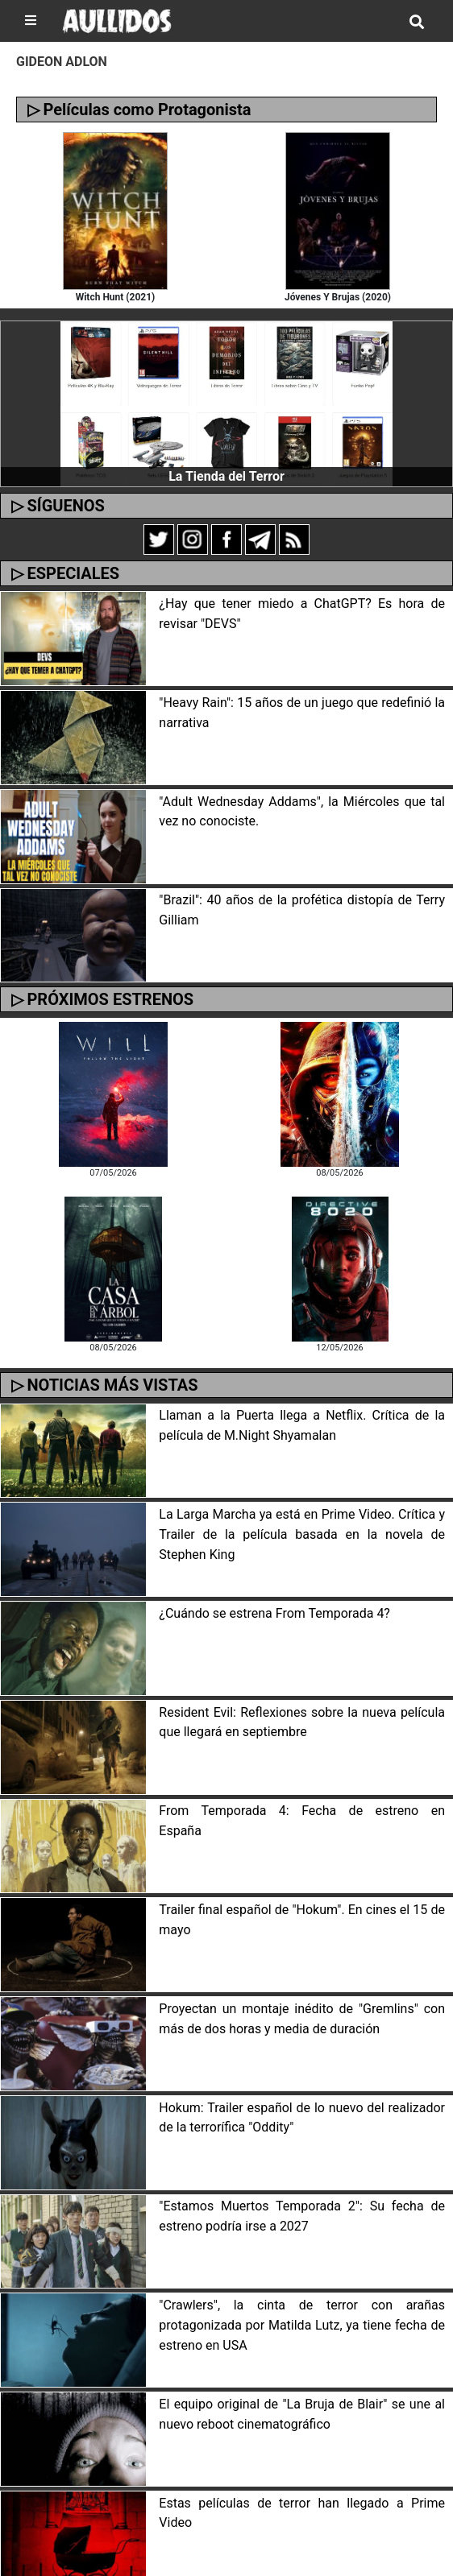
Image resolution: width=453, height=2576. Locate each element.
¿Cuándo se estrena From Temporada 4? (274, 1613)
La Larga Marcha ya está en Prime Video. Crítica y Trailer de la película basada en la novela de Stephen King (302, 1534)
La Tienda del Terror (226, 476)
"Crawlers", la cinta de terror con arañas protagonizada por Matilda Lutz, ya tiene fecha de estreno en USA (302, 2325)
